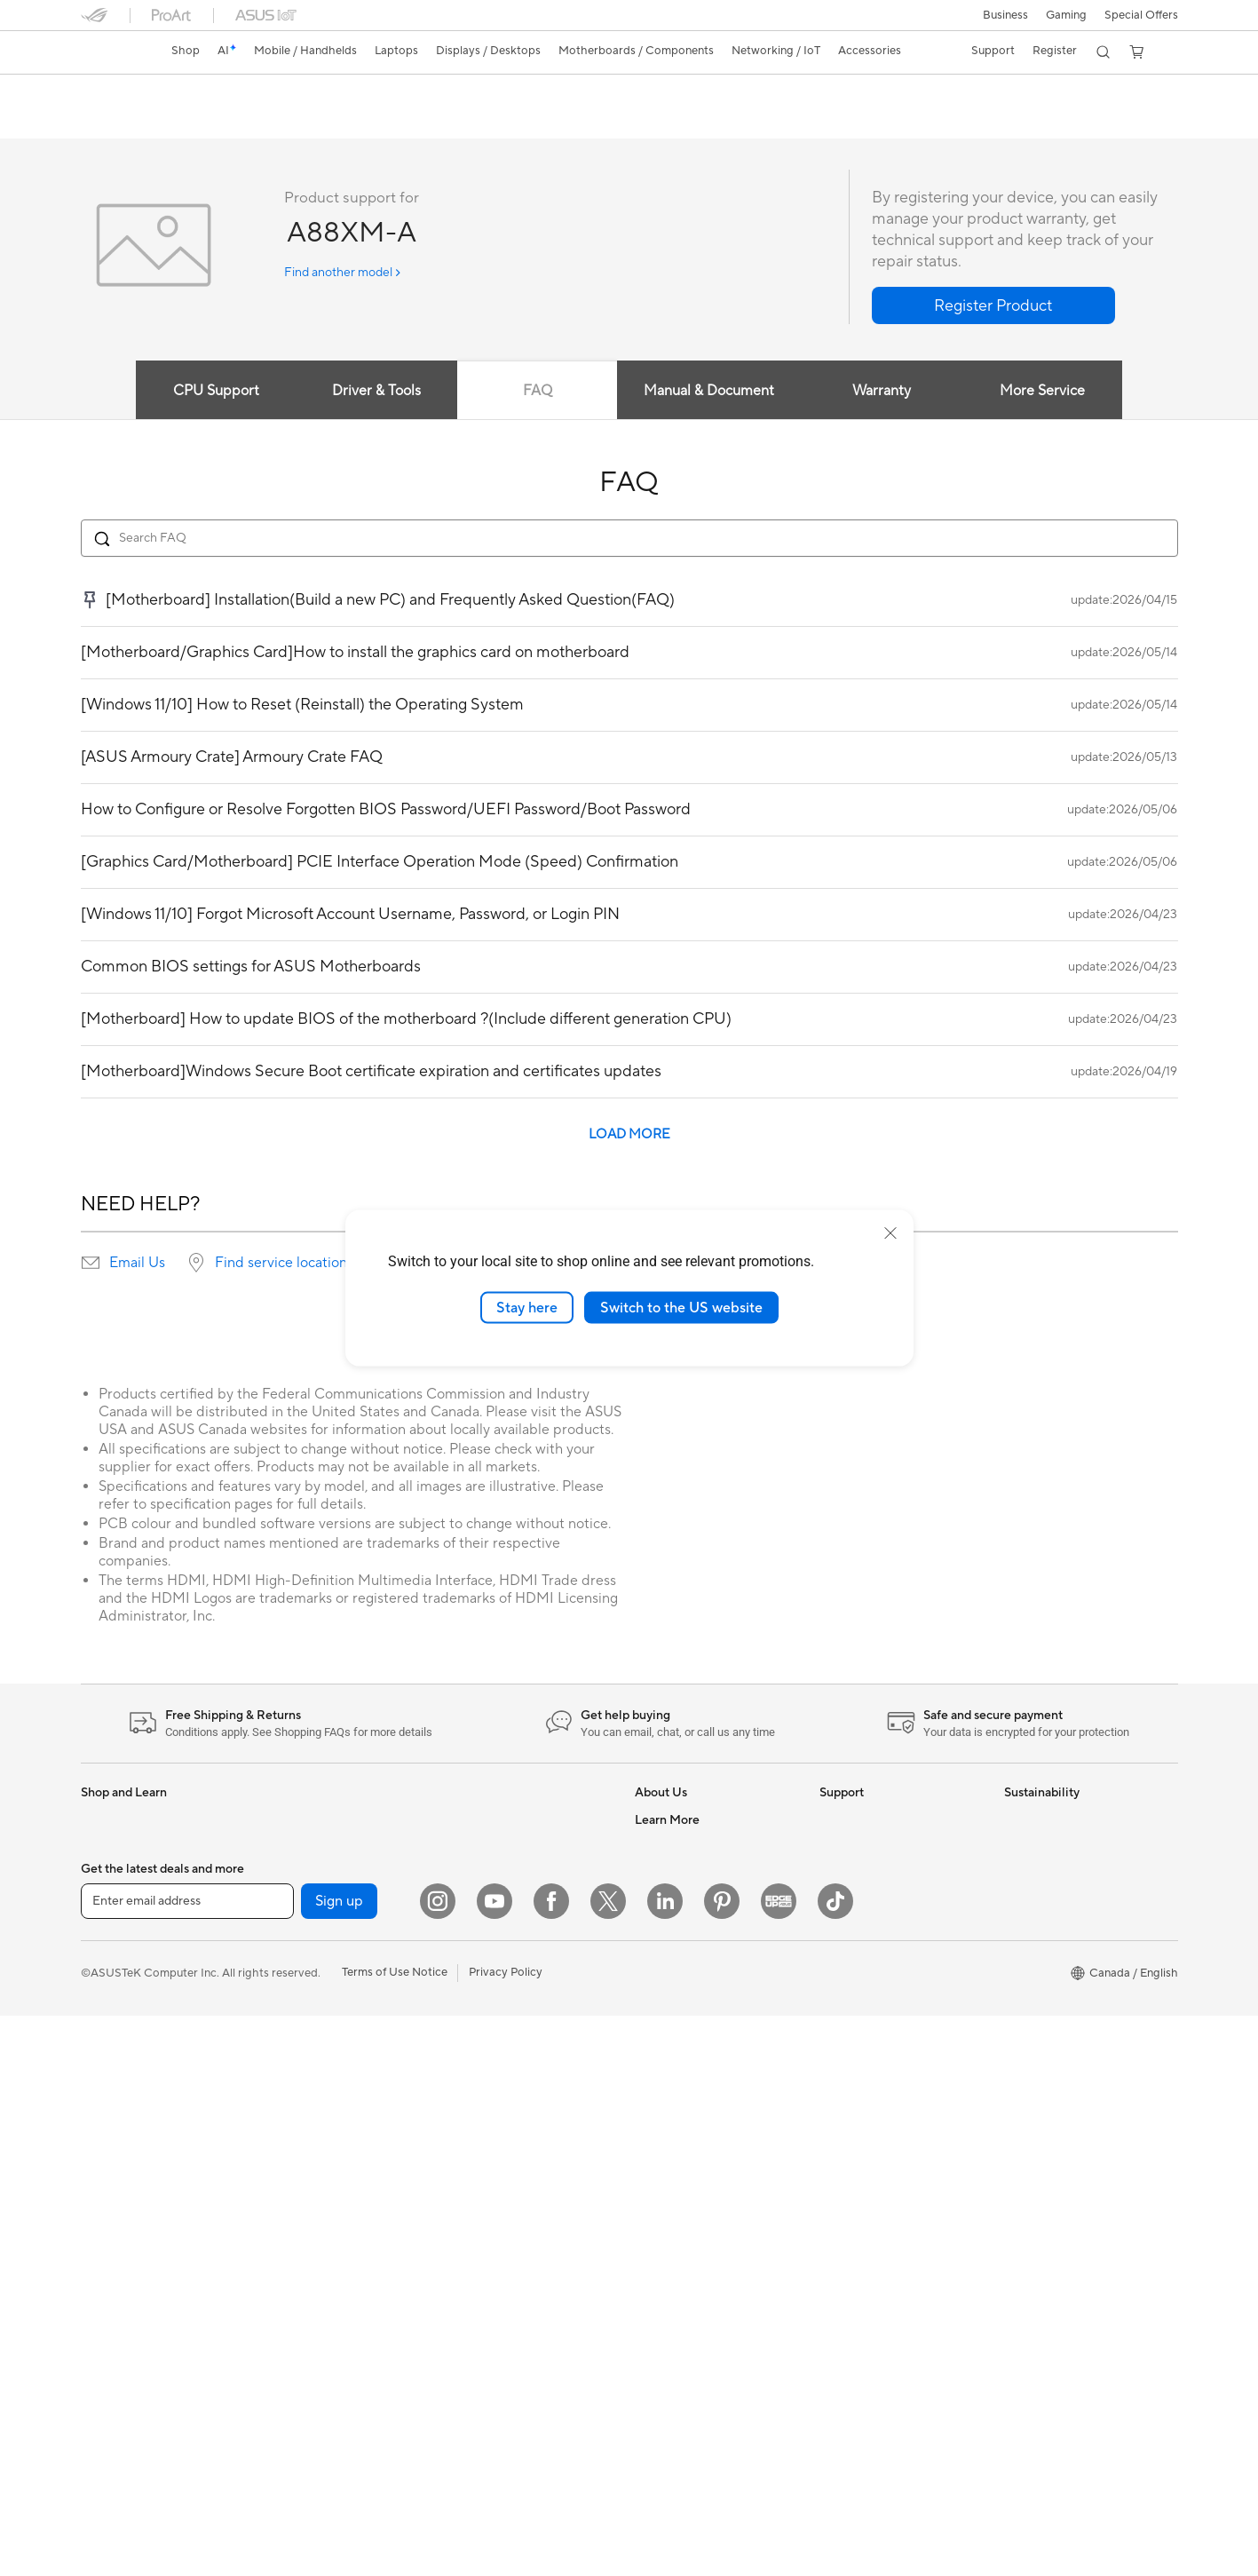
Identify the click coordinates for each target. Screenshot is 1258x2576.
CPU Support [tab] (204, 391)
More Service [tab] (1054, 391)
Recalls (838, 2113)
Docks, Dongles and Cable (516, 2128)
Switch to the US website (681, 1307)
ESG (1015, 1820)
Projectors (108, 2063)
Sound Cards (298, 2034)
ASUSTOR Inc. (673, 2007)
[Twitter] (608, 2461)
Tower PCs (109, 2116)
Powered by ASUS (683, 2247)
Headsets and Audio (500, 2022)
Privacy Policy (505, 2532)
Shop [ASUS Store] (187, 51)
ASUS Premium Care (873, 1820)
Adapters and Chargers (509, 2102)
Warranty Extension (870, 2167)
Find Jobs (660, 1847)
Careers (655, 2033)
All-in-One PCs (119, 2089)
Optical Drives (301, 2061)
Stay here (527, 1307)
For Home (107, 1875)
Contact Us (849, 1953)
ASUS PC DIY (671, 2141)
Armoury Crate (674, 2354)
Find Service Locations (878, 2007)
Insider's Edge (671, 2221)
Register (1052, 51)
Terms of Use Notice (394, 2532)
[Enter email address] (187, 2461)
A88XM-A (122, 93)
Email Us (137, 1263)
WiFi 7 (280, 2142)
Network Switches (495, 1861)
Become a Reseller (683, 2167)
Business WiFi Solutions (509, 1888)
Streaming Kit (483, 2048)
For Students (114, 1955)
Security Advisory (866, 2140)
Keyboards (476, 1969)
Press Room (666, 1953)
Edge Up (658, 2194)
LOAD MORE (629, 1135)
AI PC (650, 2088)
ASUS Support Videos (877, 1874)
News (649, 1927)
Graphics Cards (305, 1981)
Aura (647, 2381)
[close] (890, 1232)
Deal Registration (865, 1980)
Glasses (284, 1847)
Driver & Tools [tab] (370, 391)
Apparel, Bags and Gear (509, 2075)
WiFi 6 (280, 2168)
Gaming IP (474, 2182)
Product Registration (874, 2060)
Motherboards (302, 1901)
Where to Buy (671, 1980)
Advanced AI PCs (680, 2327)
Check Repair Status (873, 1900)
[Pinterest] (722, 2461)
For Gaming (111, 1982)
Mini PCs (104, 2196)
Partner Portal (671, 2114)
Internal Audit (670, 1874)
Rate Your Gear (675, 2274)
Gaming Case (299, 1928)
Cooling (284, 1954)
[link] (111, 52)
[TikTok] (835, 2461)
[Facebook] (551, 2461)
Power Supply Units (315, 2008)
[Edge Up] (778, 2461)
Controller (474, 2155)
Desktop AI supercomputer (518, 1914)
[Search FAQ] (629, 539)
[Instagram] (437, 2461)
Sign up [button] (339, 2461)
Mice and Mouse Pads (504, 1995)
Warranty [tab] (887, 391)
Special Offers (1141, 15)
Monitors (105, 2036)
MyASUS (843, 2033)
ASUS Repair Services (877, 1847)
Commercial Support (874, 1927)
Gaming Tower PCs (130, 2143)
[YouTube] (494, 2461)
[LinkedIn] (665, 2461)
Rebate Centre (858, 2087)
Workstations (299, 1820)
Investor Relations (682, 1900)
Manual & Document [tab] (712, 391)
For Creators (114, 1929)
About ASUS (668, 1820)
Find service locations (284, 1263)
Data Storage (299, 2088)
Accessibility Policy (685, 2301)
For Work (105, 1902)
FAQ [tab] (537, 391)
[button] (1003, 15)
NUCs (97, 2169)
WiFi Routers (298, 2195)
